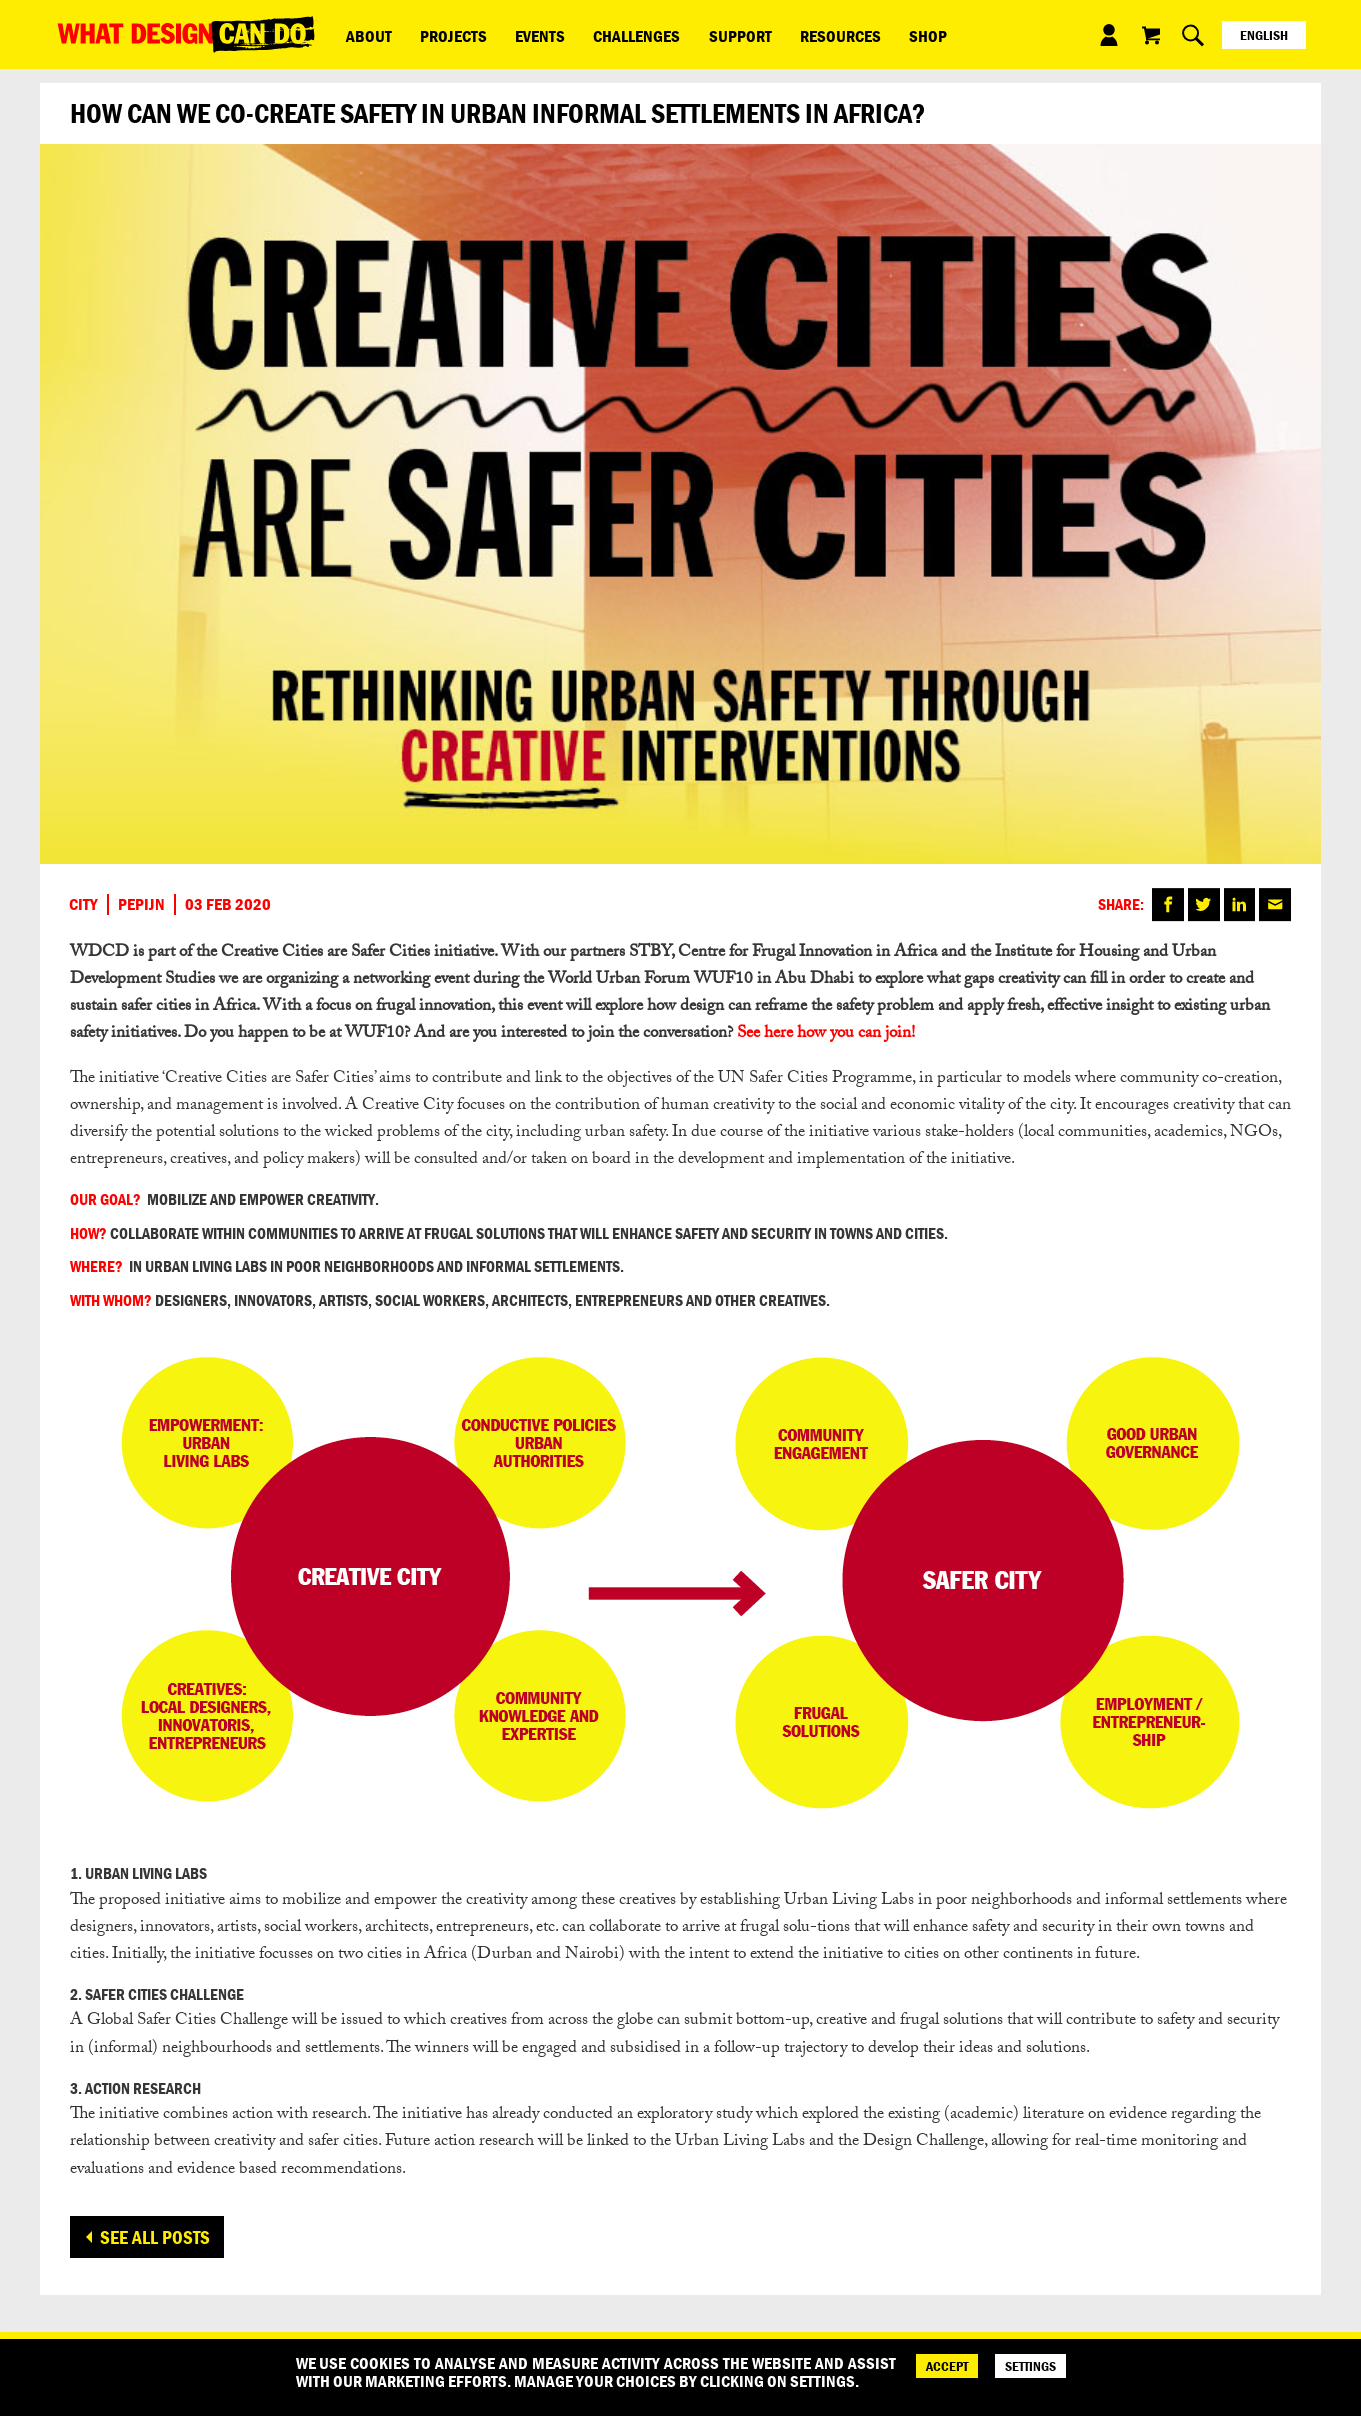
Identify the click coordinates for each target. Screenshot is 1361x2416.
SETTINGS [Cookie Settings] (1030, 2366)
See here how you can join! (826, 1034)
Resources (768, 34)
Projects (434, 34)
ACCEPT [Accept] (947, 2366)
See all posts (155, 2237)
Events (508, 34)
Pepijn (141, 904)
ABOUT (363, 34)
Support (681, 34)
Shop (843, 34)
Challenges (591, 34)
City (83, 904)
